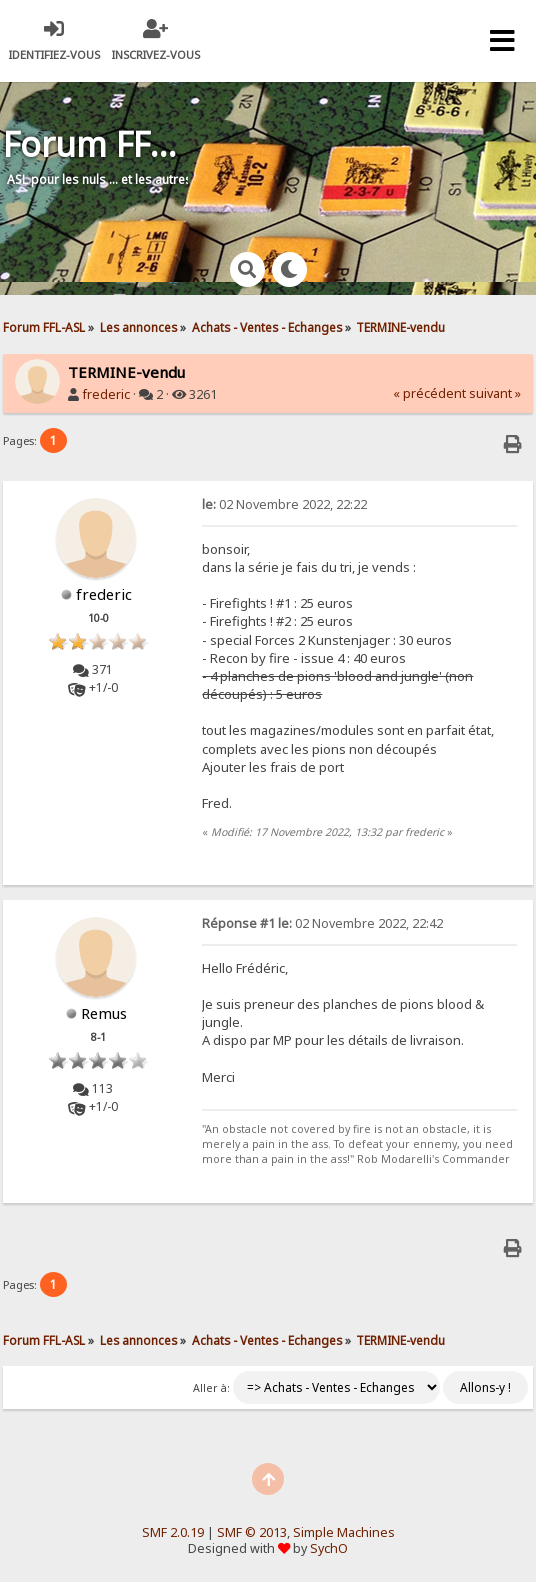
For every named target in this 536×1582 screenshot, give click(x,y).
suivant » (495, 393)
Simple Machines (344, 1532)
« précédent (429, 393)
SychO (329, 1548)
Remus (104, 1013)
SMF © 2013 (252, 1532)
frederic (106, 394)
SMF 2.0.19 (173, 1532)
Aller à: (211, 1388)
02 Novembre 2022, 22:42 (322, 923)
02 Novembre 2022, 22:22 (284, 504)
